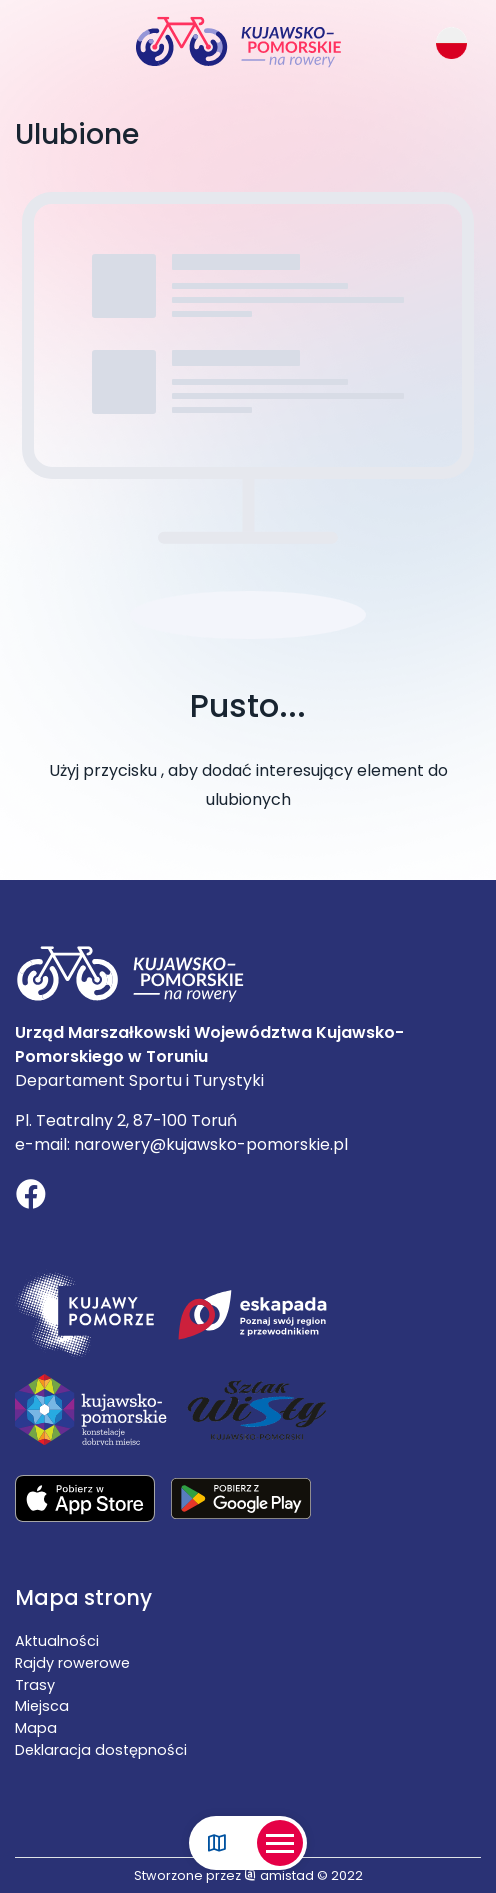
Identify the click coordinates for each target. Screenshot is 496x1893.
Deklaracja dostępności (101, 1750)
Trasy (35, 1685)
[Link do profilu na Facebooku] (31, 1197)
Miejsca (42, 1706)
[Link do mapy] (217, 1843)
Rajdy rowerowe (72, 1663)
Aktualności (57, 1641)
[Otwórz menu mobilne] (280, 1843)
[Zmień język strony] (451, 42)
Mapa (36, 1728)
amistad (279, 1875)
